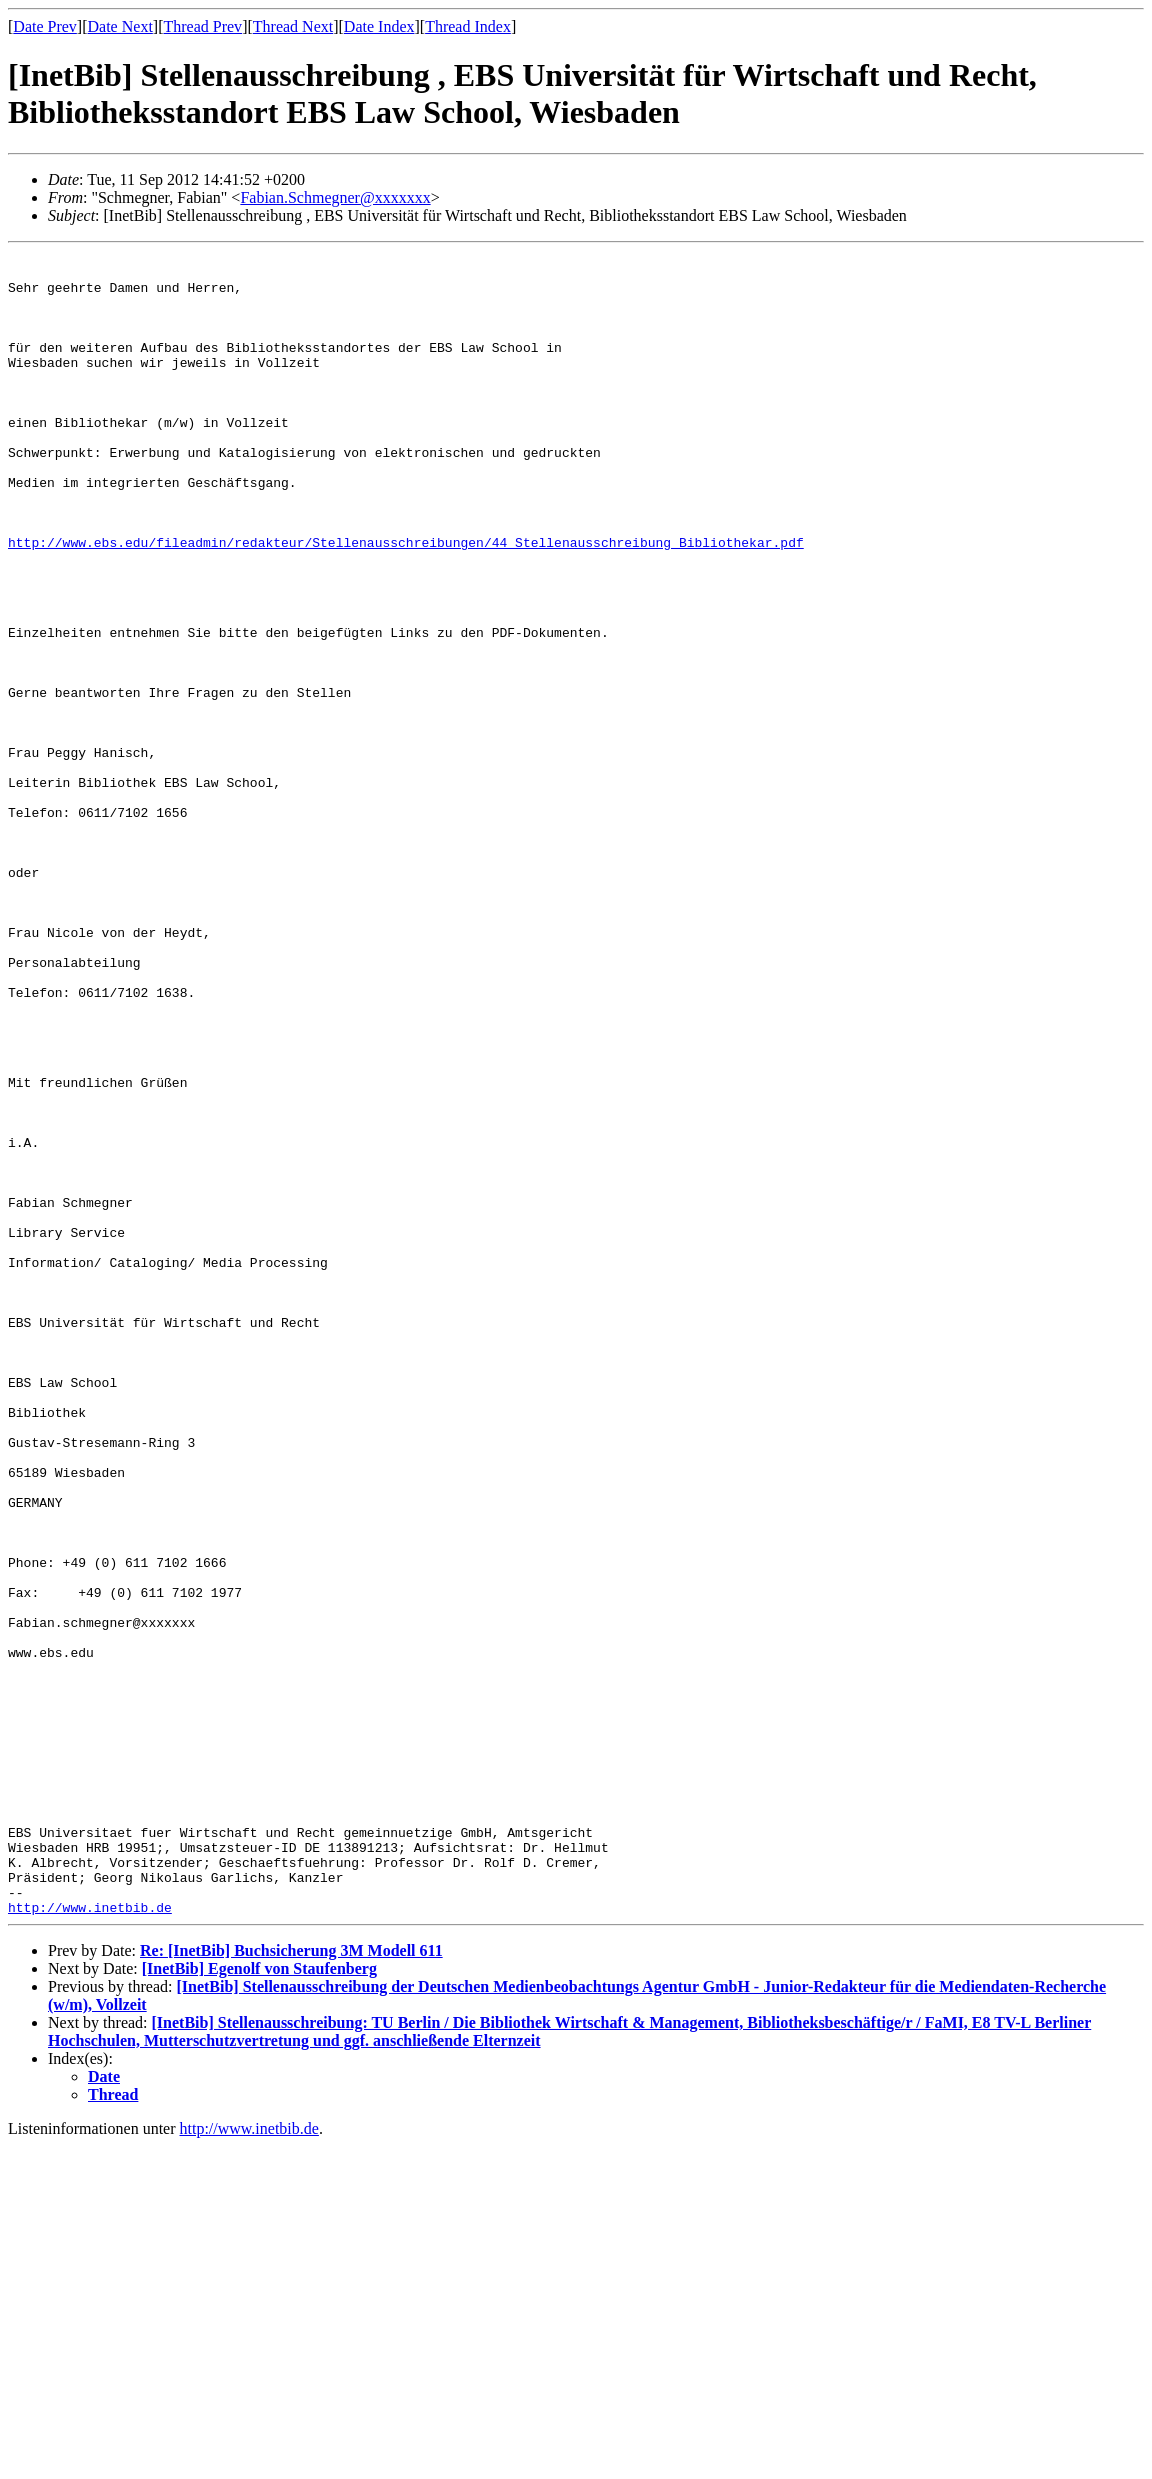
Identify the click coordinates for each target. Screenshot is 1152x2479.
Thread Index (468, 26)
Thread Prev (202, 26)
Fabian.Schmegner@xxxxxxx (335, 197)
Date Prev (45, 26)
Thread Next (293, 26)
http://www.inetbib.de (90, 2240)
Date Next (120, 26)
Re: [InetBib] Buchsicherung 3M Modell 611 (291, 2283)
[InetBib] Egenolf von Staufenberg (259, 2301)
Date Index (379, 26)
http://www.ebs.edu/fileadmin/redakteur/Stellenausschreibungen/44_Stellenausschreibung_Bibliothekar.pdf (406, 602)
